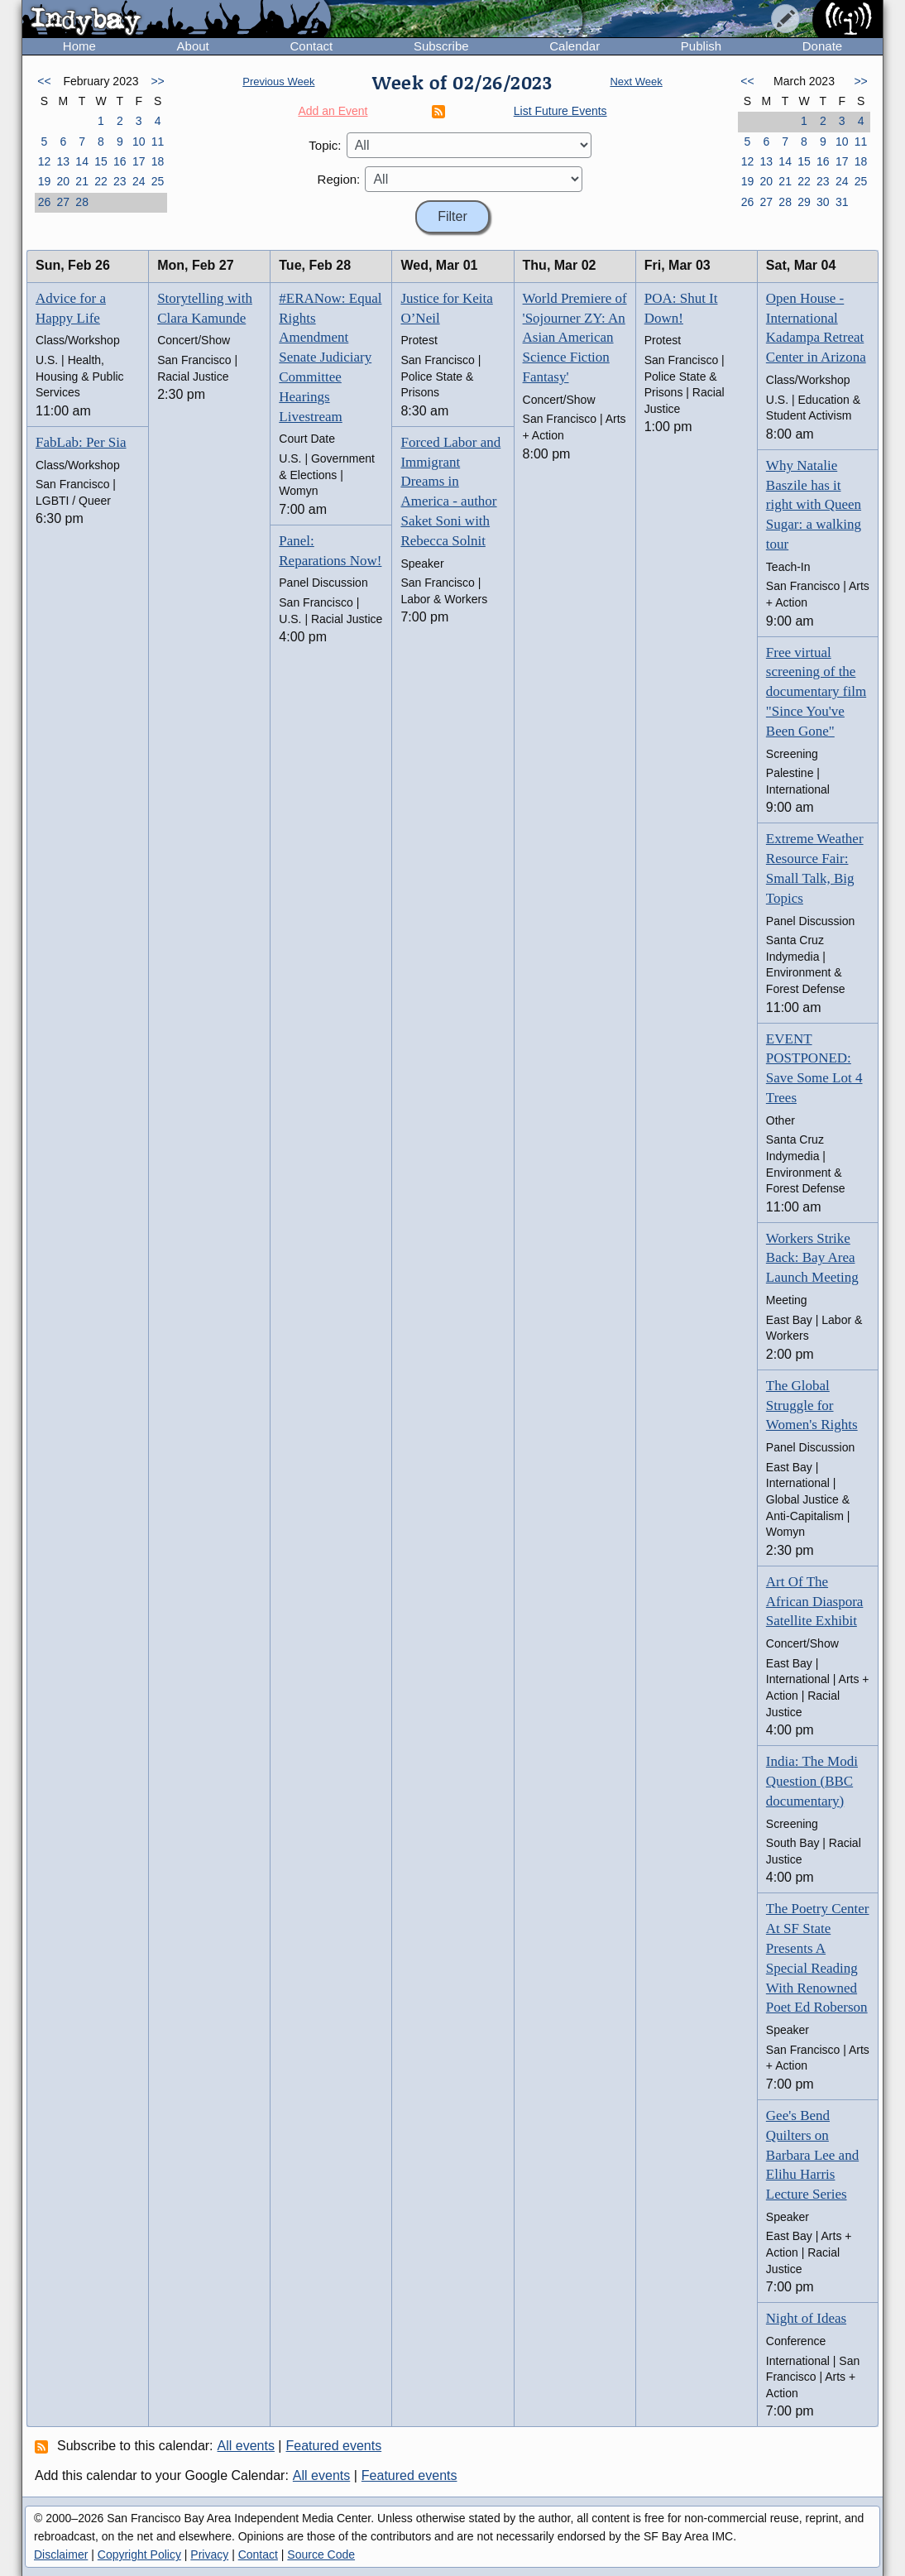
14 (82, 161)
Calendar (574, 46)
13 (62, 161)
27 (62, 202)
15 (101, 161)
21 (82, 181)
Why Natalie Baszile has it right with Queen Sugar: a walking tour (813, 505)
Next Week (636, 81)
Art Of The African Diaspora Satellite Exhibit (815, 1601)
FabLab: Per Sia (81, 442)
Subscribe (441, 46)
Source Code (321, 2554)
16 (120, 161)
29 (804, 202)
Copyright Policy (139, 2554)
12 (44, 161)
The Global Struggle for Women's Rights (812, 1405)
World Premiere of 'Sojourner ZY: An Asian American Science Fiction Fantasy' (575, 337)
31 (842, 202)
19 (44, 181)
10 (139, 141)
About (193, 46)
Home (79, 46)
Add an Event (332, 111)
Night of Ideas (806, 2318)
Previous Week (278, 81)
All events (246, 2446)
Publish (701, 46)
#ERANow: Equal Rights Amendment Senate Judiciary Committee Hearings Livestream (330, 357)
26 (44, 202)
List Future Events (560, 111)
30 (823, 202)
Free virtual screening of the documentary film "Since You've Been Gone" (816, 692)
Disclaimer (61, 2554)
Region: (339, 179)
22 (101, 181)
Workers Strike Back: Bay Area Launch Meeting (812, 1258)
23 (120, 181)
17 (139, 161)
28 (82, 202)
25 (158, 181)
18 (158, 161)
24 (139, 181)
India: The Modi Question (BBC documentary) (812, 1781)
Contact (311, 46)
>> (157, 81)
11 (158, 141)
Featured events (334, 2446)
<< (43, 81)
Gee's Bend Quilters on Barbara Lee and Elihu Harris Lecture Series (812, 2155)
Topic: (325, 145)
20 (62, 181)
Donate (822, 46)
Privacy (209, 2554)
